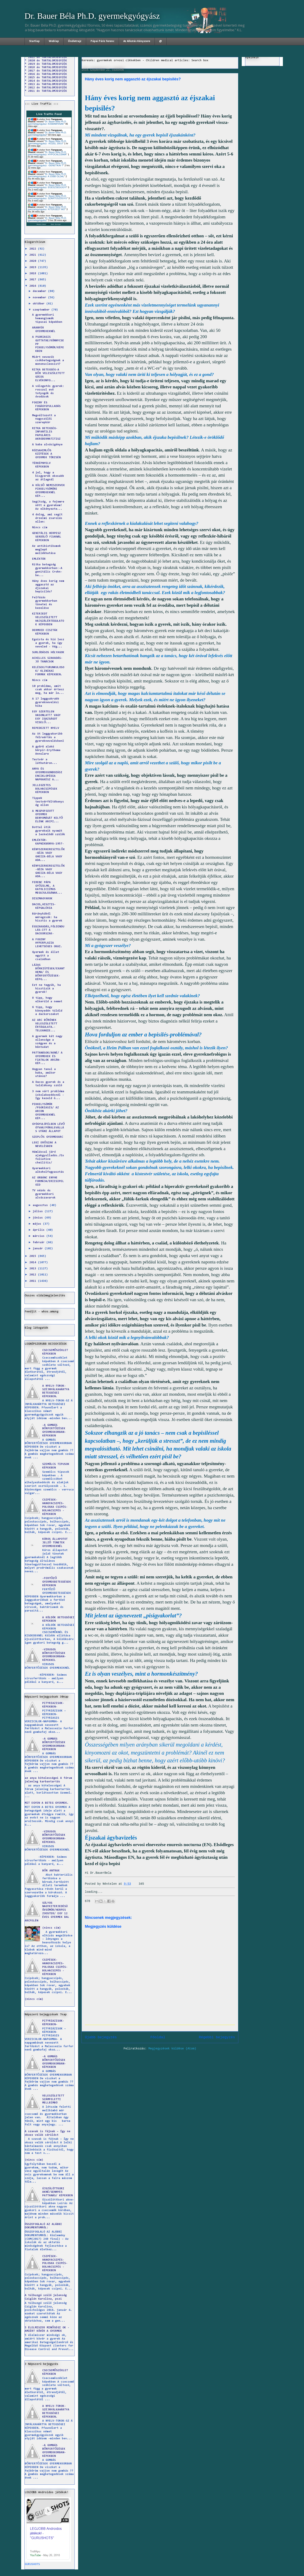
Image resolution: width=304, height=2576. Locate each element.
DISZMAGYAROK (42, 898)
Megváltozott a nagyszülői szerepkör (44, 419)
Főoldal (157, 2037)
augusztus (41, 1205)
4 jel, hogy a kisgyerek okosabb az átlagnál (48, 476)
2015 (33, 1256)
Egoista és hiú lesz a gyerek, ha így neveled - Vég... (48, 643)
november (40, 297)
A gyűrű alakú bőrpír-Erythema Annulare (46, 750)
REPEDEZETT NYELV (45, 728)
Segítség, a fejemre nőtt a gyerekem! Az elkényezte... (48, 505)
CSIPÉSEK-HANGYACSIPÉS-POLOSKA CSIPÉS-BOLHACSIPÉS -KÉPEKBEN (55, 1507)
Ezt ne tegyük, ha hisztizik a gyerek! (46, 989)
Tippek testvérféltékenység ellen (48, 802)
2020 (33, 261)
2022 (33, 248)
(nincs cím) (51, 1927)
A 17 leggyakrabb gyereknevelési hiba (45, 702)
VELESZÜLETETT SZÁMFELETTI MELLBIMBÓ (53, 2099)
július (39, 1211)
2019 (33, 267)
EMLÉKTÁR (39, 559)
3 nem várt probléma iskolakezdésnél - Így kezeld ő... (48, 1095)
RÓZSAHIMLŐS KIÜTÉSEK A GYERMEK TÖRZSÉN (46, 454)
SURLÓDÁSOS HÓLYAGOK (48, 652)
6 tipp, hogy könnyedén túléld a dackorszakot (47, 1011)
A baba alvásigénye (47, 444)
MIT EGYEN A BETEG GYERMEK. (47, 1803)
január (39, 1248)
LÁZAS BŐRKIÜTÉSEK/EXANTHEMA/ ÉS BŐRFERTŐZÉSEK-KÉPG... (48, 972)
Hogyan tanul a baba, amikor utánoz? (44, 1073)
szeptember (42, 309)
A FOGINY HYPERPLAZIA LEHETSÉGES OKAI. (47, 943)
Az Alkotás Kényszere (136, 41)
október (39, 303)
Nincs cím (39, 527)
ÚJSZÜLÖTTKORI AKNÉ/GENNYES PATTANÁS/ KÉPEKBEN (57, 2192)
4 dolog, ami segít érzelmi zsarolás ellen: (47, 518)
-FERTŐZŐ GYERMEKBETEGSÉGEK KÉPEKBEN (56, 1582)
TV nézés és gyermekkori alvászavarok (44, 1194)
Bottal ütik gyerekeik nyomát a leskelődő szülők (48, 831)
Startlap (34, 41)
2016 (33, 286)
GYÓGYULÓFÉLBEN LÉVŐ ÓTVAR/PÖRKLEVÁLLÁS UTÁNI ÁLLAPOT (48, 1128)
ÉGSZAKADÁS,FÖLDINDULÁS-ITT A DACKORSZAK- (48, 930)
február (39, 1242)
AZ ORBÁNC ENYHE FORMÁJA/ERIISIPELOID (48, 1181)
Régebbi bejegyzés (217, 2037)
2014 (33, 1262)
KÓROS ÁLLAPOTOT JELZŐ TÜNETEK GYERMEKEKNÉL (55, 1543)
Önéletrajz (74, 41)
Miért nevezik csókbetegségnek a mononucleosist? (48, 361)
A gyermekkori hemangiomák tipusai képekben (47, 318)
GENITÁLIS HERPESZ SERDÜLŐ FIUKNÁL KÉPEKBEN (46, 537)
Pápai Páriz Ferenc (102, 41)
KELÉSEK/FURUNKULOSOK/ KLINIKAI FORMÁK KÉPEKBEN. (48, 671)
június (39, 1217)
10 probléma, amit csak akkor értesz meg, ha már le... (48, 690)
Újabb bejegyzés (101, 2037)
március (39, 1236)
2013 (33, 1268)
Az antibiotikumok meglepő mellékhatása (46, 550)
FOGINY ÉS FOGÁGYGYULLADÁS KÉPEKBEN (46, 406)
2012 (33, 1274)
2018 (33, 273)
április (39, 1230)
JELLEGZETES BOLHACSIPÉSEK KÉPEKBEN (44, 789)
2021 (33, 255)
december (40, 291)
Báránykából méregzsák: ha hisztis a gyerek (47, 917)
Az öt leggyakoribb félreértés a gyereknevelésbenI (48, 737)
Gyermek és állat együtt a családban (45, 956)
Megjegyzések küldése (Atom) (172, 2048)
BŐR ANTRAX (51, 1870)
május (38, 1223)
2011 (33, 1281)
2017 (33, 279)
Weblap (54, 41)
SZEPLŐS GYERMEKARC (47, 1137)
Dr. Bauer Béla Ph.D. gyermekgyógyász (92, 16)
